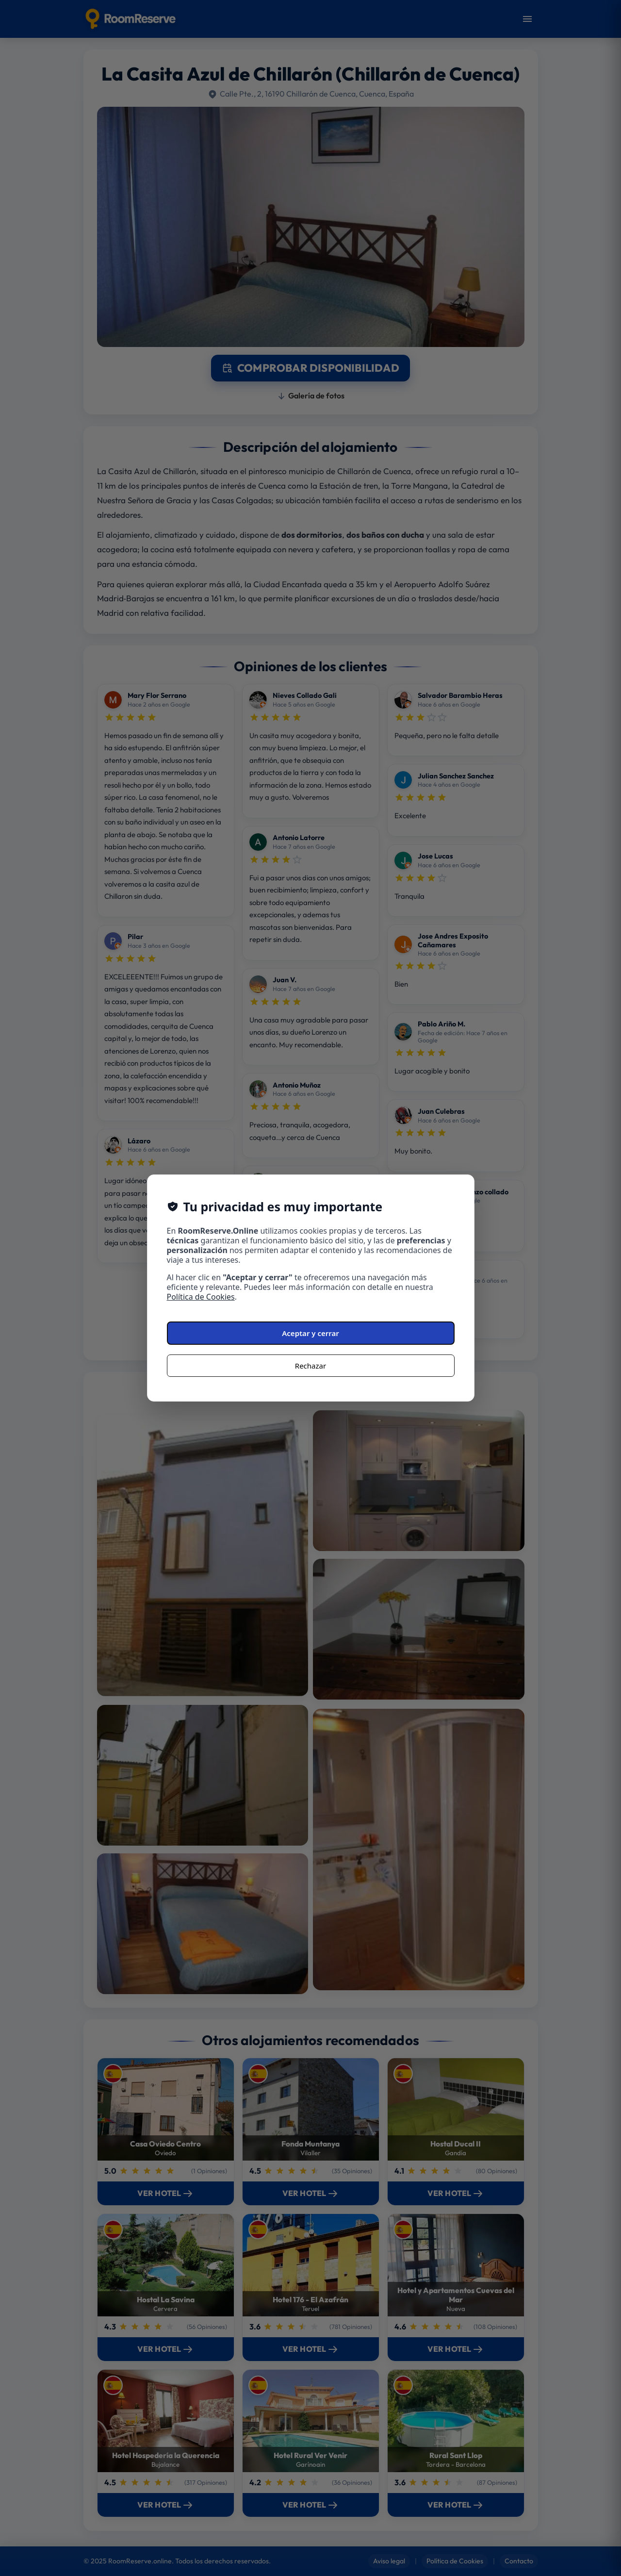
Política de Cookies (201, 1296)
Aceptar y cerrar (310, 1333)
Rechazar (310, 1366)
